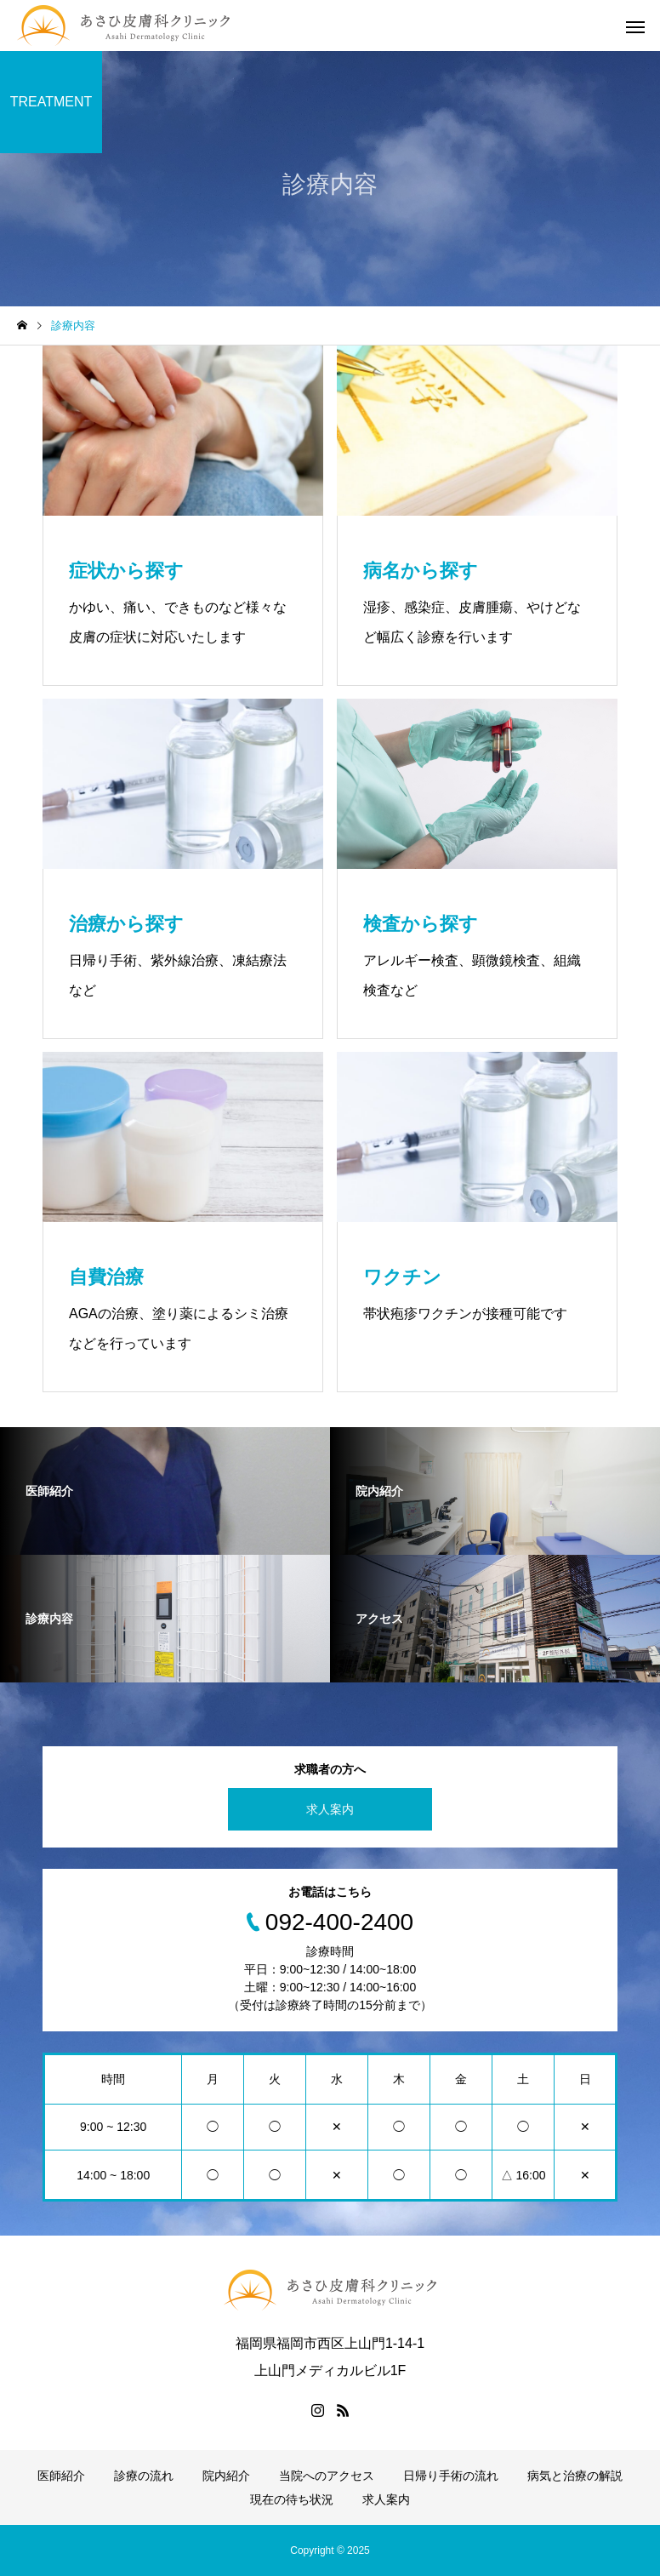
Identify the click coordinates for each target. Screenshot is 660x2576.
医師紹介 (61, 2475)
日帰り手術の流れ (450, 2475)
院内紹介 (226, 2475)
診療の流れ (144, 2475)
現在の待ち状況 (291, 2499)
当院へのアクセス (326, 2475)
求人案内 (330, 1809)
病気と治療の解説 (575, 2475)
